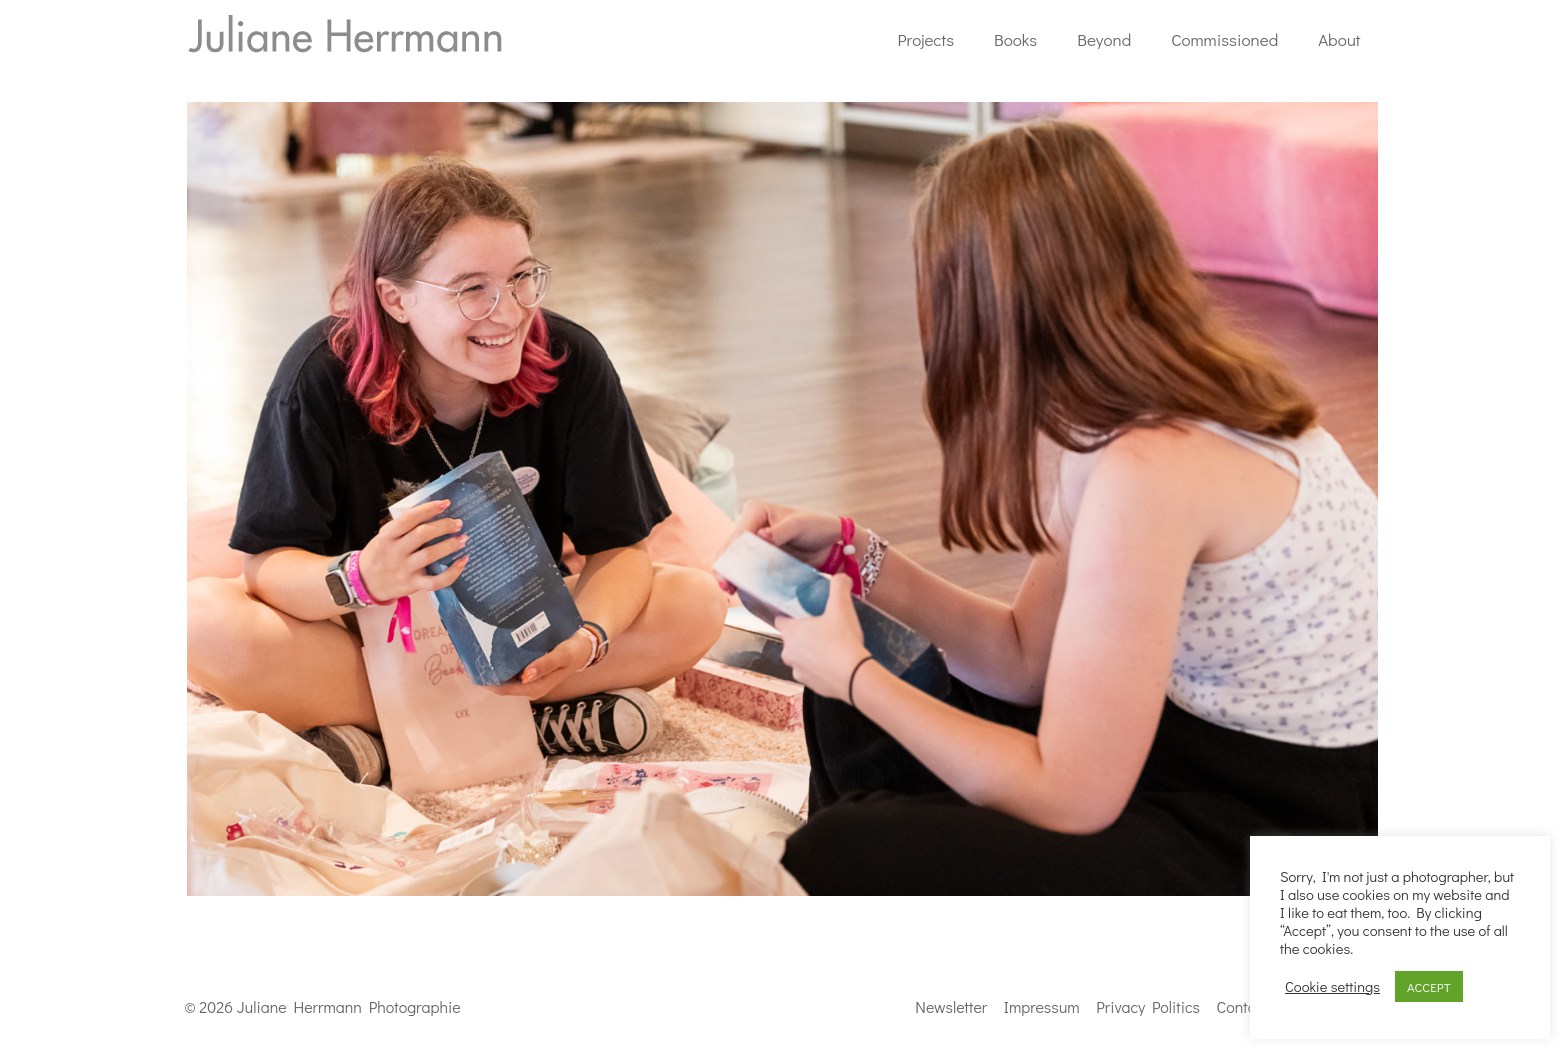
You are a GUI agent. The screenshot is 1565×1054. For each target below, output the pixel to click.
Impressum (1042, 1006)
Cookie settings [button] (1332, 987)
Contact (1243, 1006)
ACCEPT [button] (1429, 986)
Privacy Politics (1148, 1006)
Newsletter (951, 1006)
